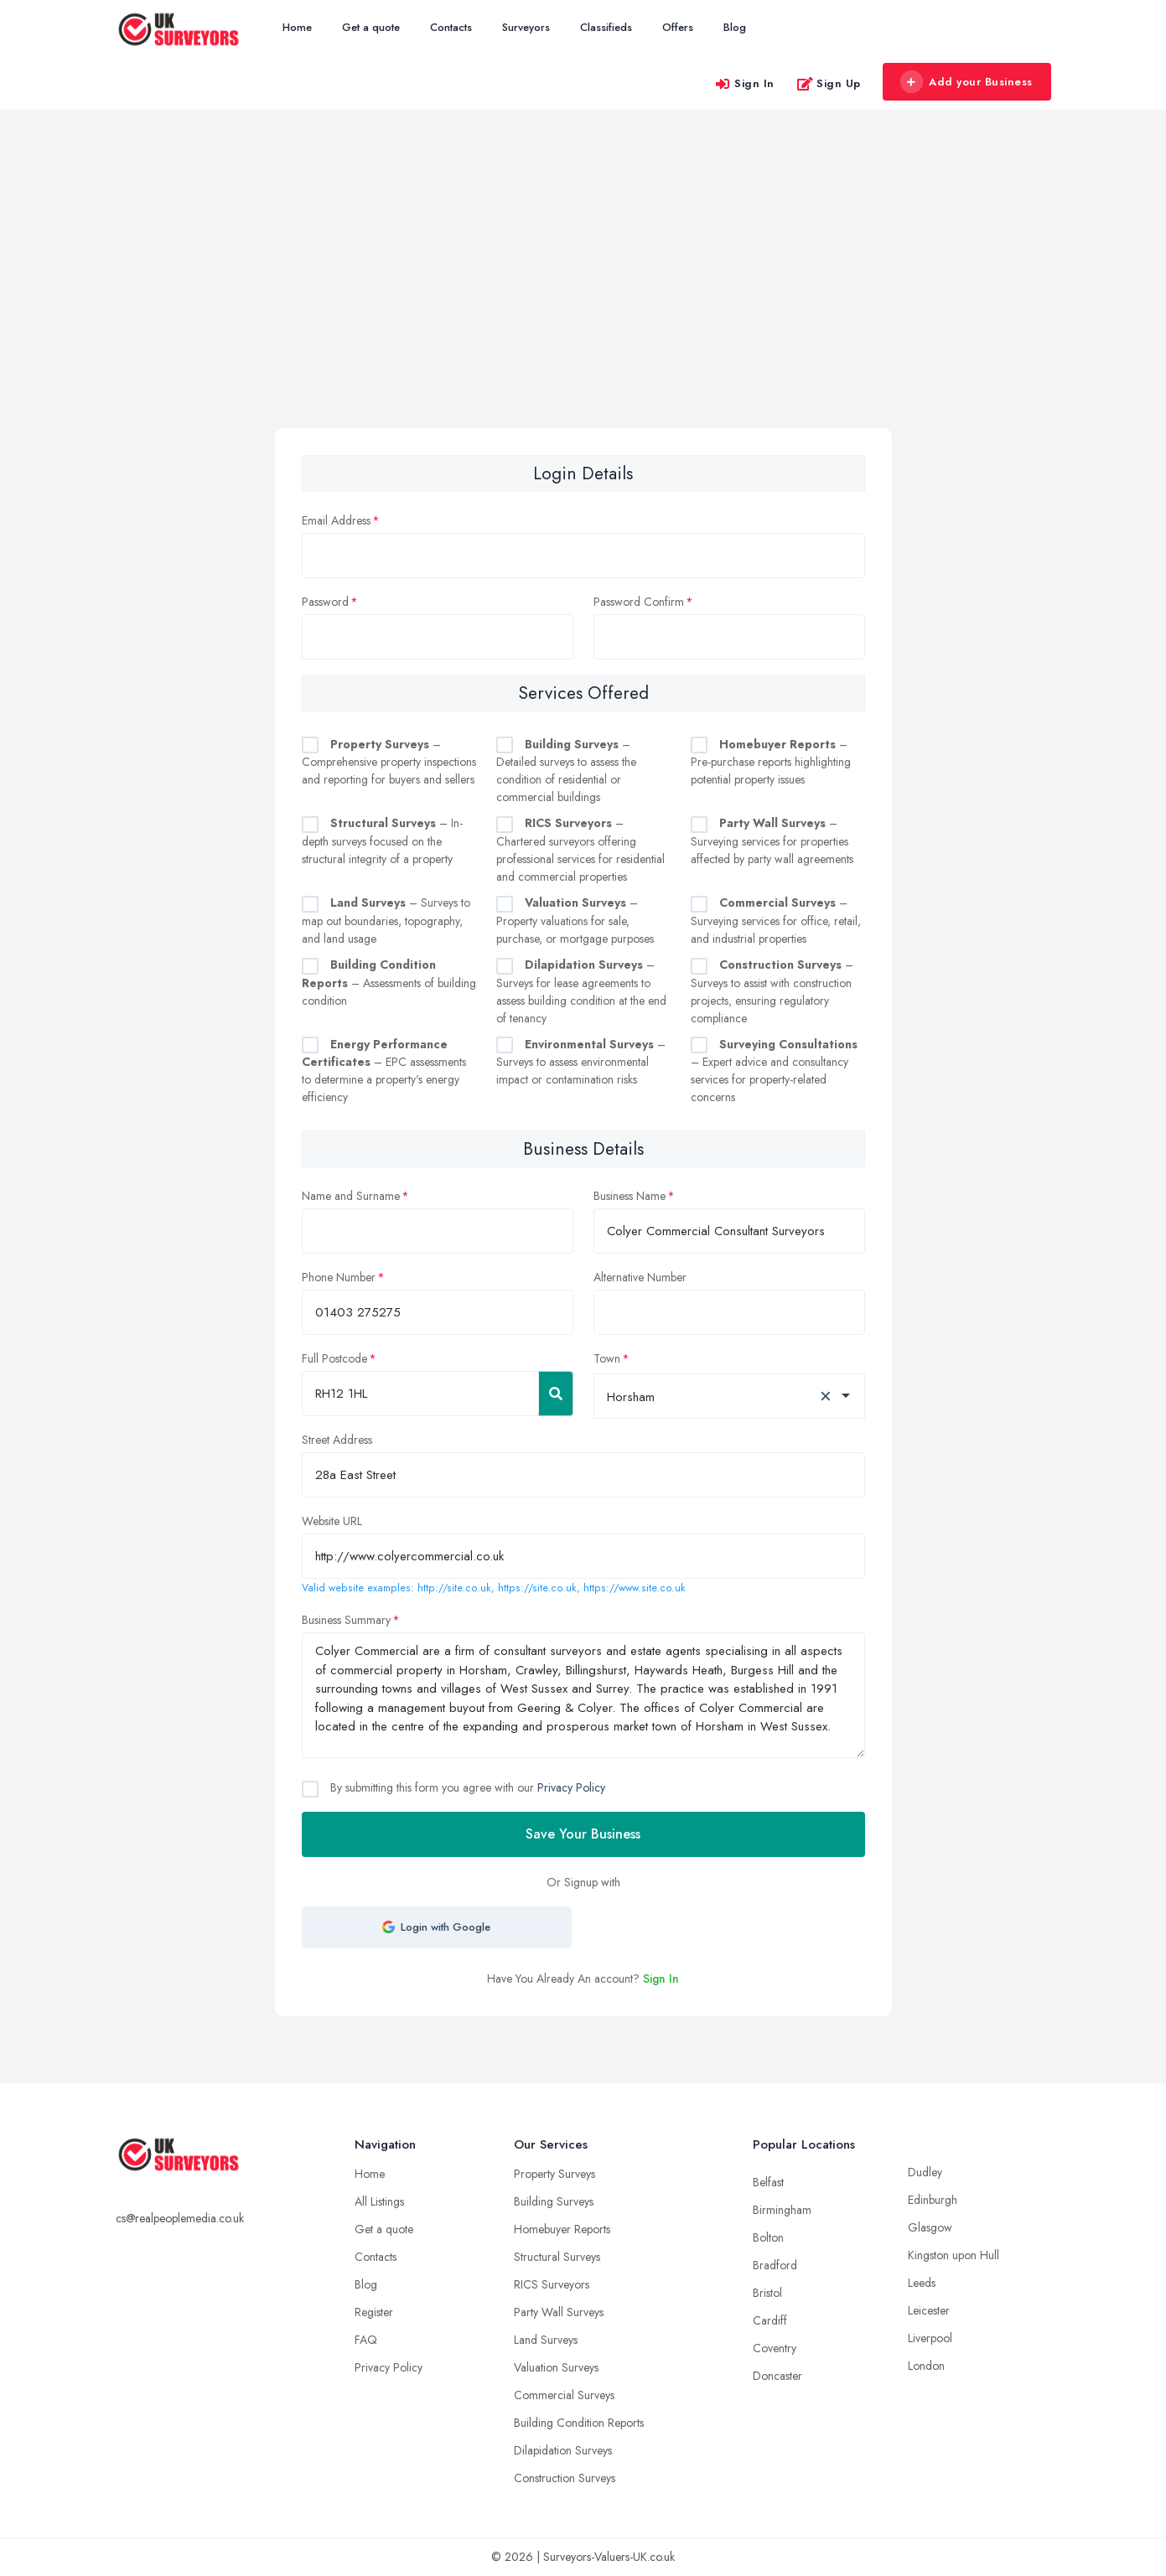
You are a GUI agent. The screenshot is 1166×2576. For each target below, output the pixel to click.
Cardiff (770, 2320)
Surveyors (526, 27)
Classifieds (606, 27)
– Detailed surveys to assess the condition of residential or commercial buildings (566, 771)
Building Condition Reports (579, 2422)
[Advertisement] (583, 302)
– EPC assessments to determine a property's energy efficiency (384, 1071)
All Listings (379, 2201)
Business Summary (346, 1619)
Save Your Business (583, 1834)
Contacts (451, 27)
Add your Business (966, 82)
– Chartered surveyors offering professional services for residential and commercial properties (580, 850)
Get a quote (371, 27)
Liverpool (930, 2338)
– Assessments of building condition (389, 982)
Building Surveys (553, 2201)
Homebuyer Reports (562, 2229)
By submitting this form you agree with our (466, 1787)
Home (297, 27)
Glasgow (930, 2227)
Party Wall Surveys (559, 2312)
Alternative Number (640, 1277)
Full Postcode (334, 1358)
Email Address (336, 520)
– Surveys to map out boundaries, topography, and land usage (386, 920)
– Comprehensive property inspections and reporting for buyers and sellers (389, 762)
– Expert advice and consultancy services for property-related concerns (774, 1071)
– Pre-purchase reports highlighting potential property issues (771, 762)
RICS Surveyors (551, 2284)
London (926, 2365)
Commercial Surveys (564, 2395)
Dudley (925, 2172)
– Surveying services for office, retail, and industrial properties (776, 920)
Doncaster (777, 2375)
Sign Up (828, 83)
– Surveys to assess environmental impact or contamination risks (581, 1062)
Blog (734, 27)
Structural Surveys (557, 2256)
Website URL (332, 1521)
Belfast (768, 2182)
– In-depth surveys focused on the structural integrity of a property (382, 841)
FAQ (366, 2339)
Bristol (767, 2292)
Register (374, 2312)
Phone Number (339, 1277)
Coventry (774, 2348)
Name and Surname (351, 1195)
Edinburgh (932, 2199)
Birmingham (782, 2209)
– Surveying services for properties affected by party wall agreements (772, 841)
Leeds (921, 2282)
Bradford (775, 2265)
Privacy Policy (571, 1787)
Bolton (768, 2237)
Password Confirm (638, 601)
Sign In (744, 83)
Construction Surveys (564, 2478)
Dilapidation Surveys (563, 2450)
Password (325, 601)
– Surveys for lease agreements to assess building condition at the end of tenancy (581, 991)
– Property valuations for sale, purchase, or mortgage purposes (575, 920)
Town (606, 1358)
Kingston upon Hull (953, 2255)
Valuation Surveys (556, 2367)
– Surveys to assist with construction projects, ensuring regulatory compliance (772, 991)
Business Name (629, 1195)
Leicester (929, 2310)
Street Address (337, 1439)
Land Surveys (546, 2339)
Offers (677, 27)
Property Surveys (554, 2173)
